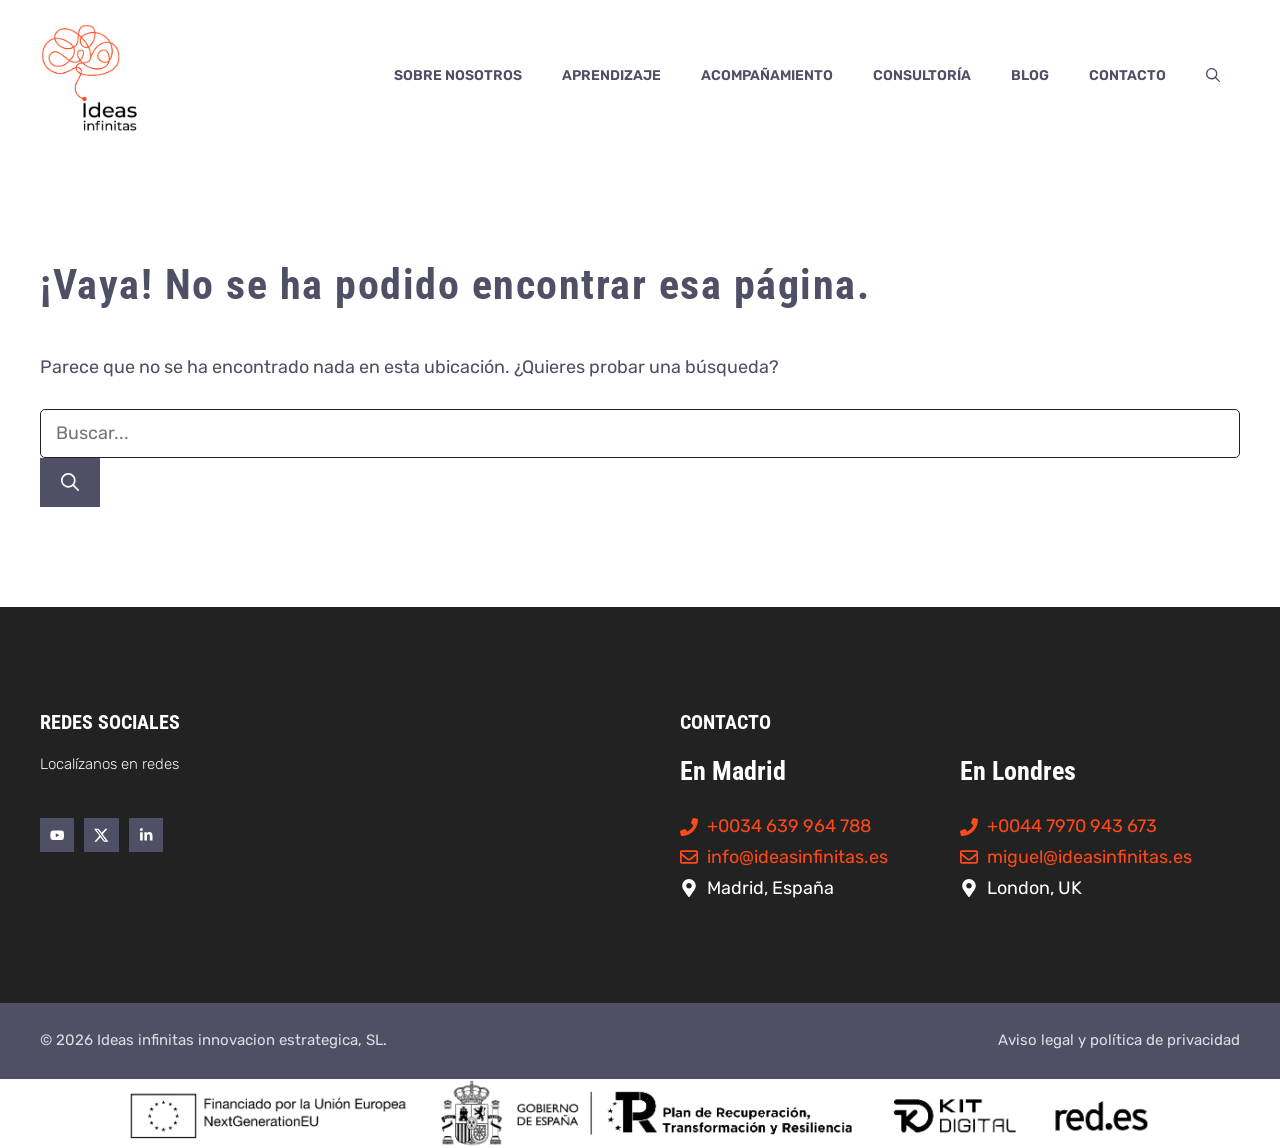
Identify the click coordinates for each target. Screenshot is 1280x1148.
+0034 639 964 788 (789, 826)
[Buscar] (70, 482)
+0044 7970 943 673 (1072, 826)
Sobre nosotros (458, 75)
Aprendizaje (611, 75)
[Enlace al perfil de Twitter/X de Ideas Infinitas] (101, 835)
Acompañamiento (767, 75)
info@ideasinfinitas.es (797, 857)
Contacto (1127, 75)
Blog (1030, 75)
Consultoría (922, 75)
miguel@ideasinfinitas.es (1089, 857)
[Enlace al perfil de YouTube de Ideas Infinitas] (57, 835)
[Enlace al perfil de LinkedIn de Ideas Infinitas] (146, 835)
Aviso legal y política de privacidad (1119, 1040)
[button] (1213, 76)
